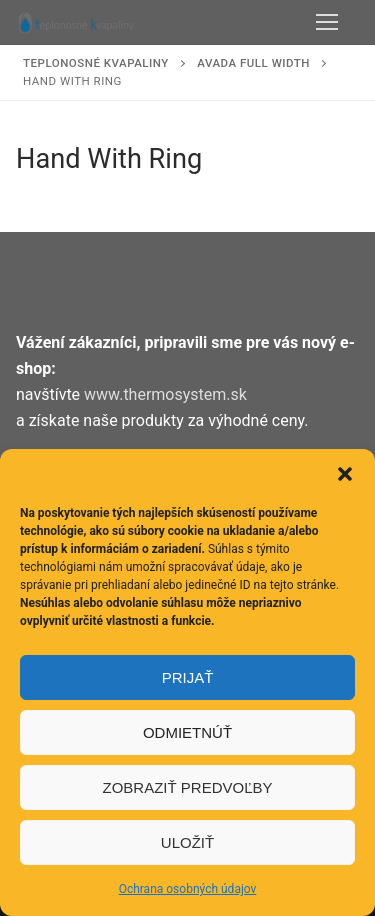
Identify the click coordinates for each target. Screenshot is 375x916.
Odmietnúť (187, 732)
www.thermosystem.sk (165, 394)
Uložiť (187, 842)
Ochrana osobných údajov (188, 889)
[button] (345, 474)
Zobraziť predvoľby (187, 787)
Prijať (188, 677)
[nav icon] (327, 23)
